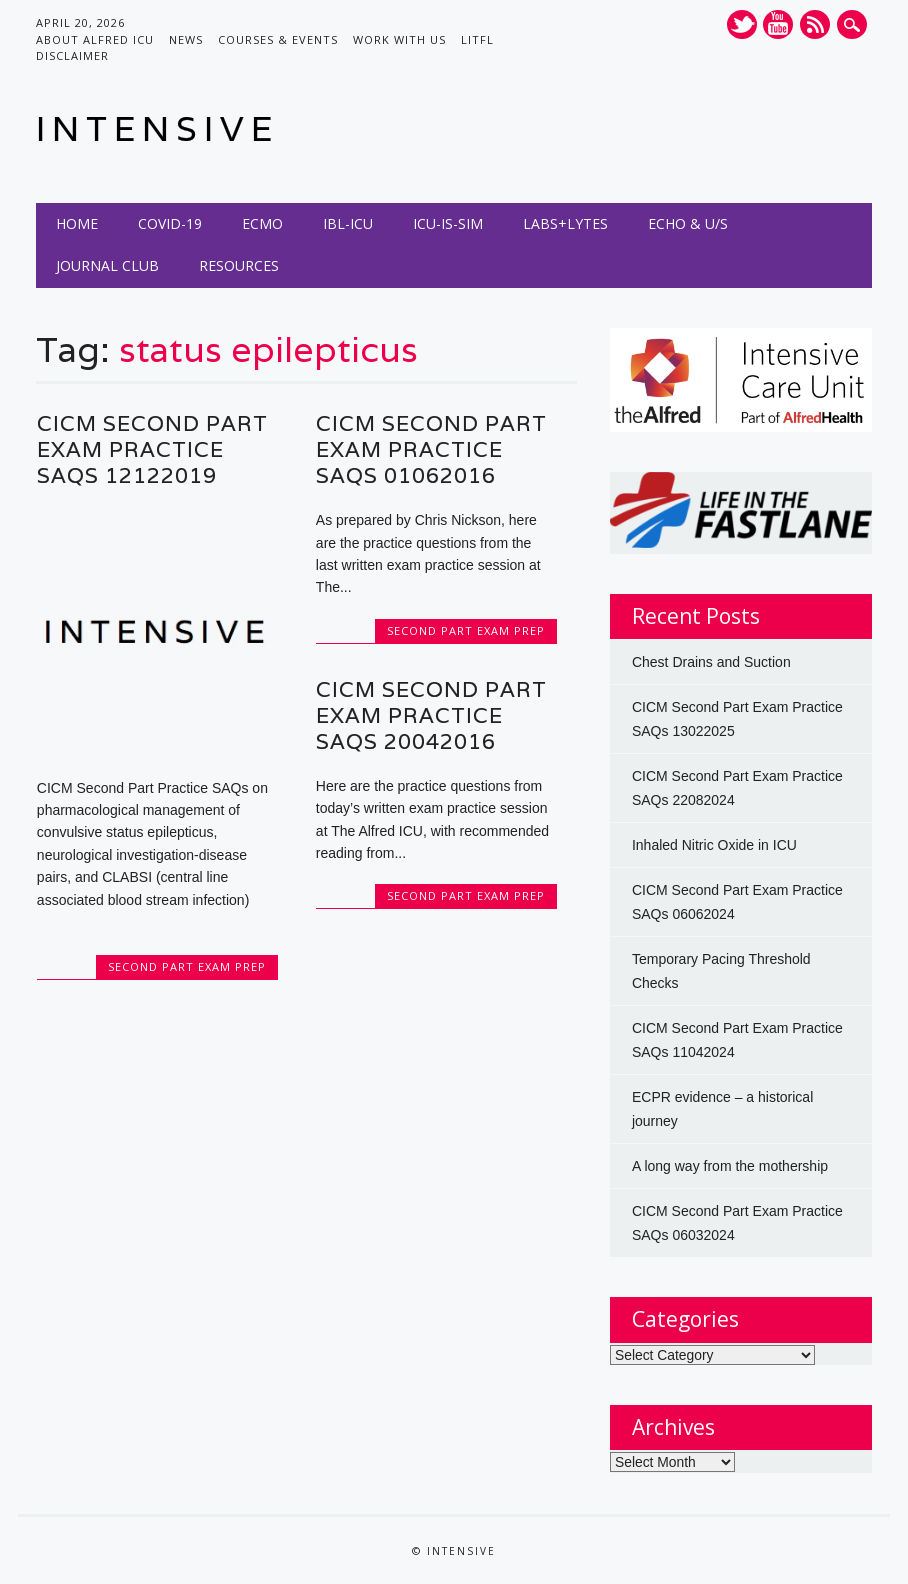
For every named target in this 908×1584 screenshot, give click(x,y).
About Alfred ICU (95, 39)
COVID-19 (170, 223)
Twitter (742, 24)
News (186, 39)
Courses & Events (278, 39)
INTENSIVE (157, 128)
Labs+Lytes (565, 223)
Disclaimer (72, 55)
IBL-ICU (348, 223)
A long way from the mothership (730, 1166)
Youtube (778, 24)
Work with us (399, 39)
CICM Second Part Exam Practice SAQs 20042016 (431, 715)
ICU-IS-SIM (448, 223)
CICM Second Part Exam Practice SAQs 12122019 (152, 449)
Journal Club (107, 265)
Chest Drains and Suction (711, 662)
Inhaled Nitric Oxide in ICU (714, 845)
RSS (815, 24)
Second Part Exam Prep (187, 966)
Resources (239, 265)
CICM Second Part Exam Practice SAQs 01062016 (431, 449)
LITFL (477, 39)
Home (77, 223)
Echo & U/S (688, 223)
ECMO (262, 223)
